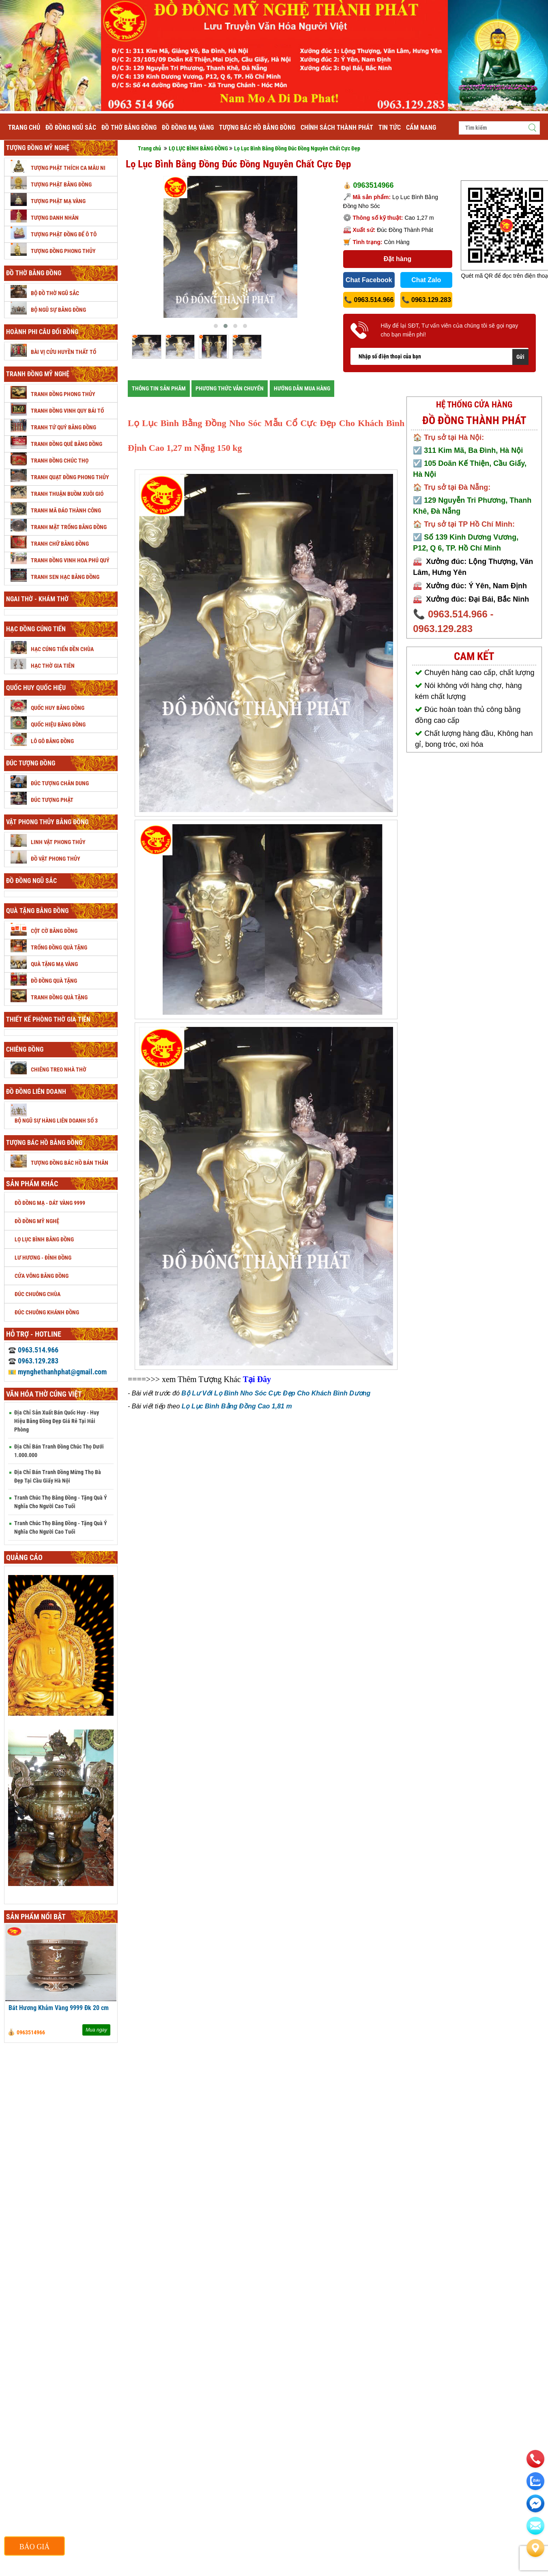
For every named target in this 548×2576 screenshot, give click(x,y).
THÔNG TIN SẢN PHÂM (159, 388)
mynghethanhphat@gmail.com (57, 1371)
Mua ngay (96, 2030)
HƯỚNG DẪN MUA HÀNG (302, 388)
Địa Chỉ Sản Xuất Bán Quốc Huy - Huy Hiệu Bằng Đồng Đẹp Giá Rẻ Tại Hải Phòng (56, 1421)
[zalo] (535, 2481)
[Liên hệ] (535, 2548)
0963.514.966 (33, 1350)
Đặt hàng (398, 258)
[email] (535, 2503)
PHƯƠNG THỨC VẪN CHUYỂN (230, 388)
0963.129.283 (33, 1361)
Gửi (520, 357)
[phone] (535, 2459)
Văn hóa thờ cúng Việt (44, 1394)
